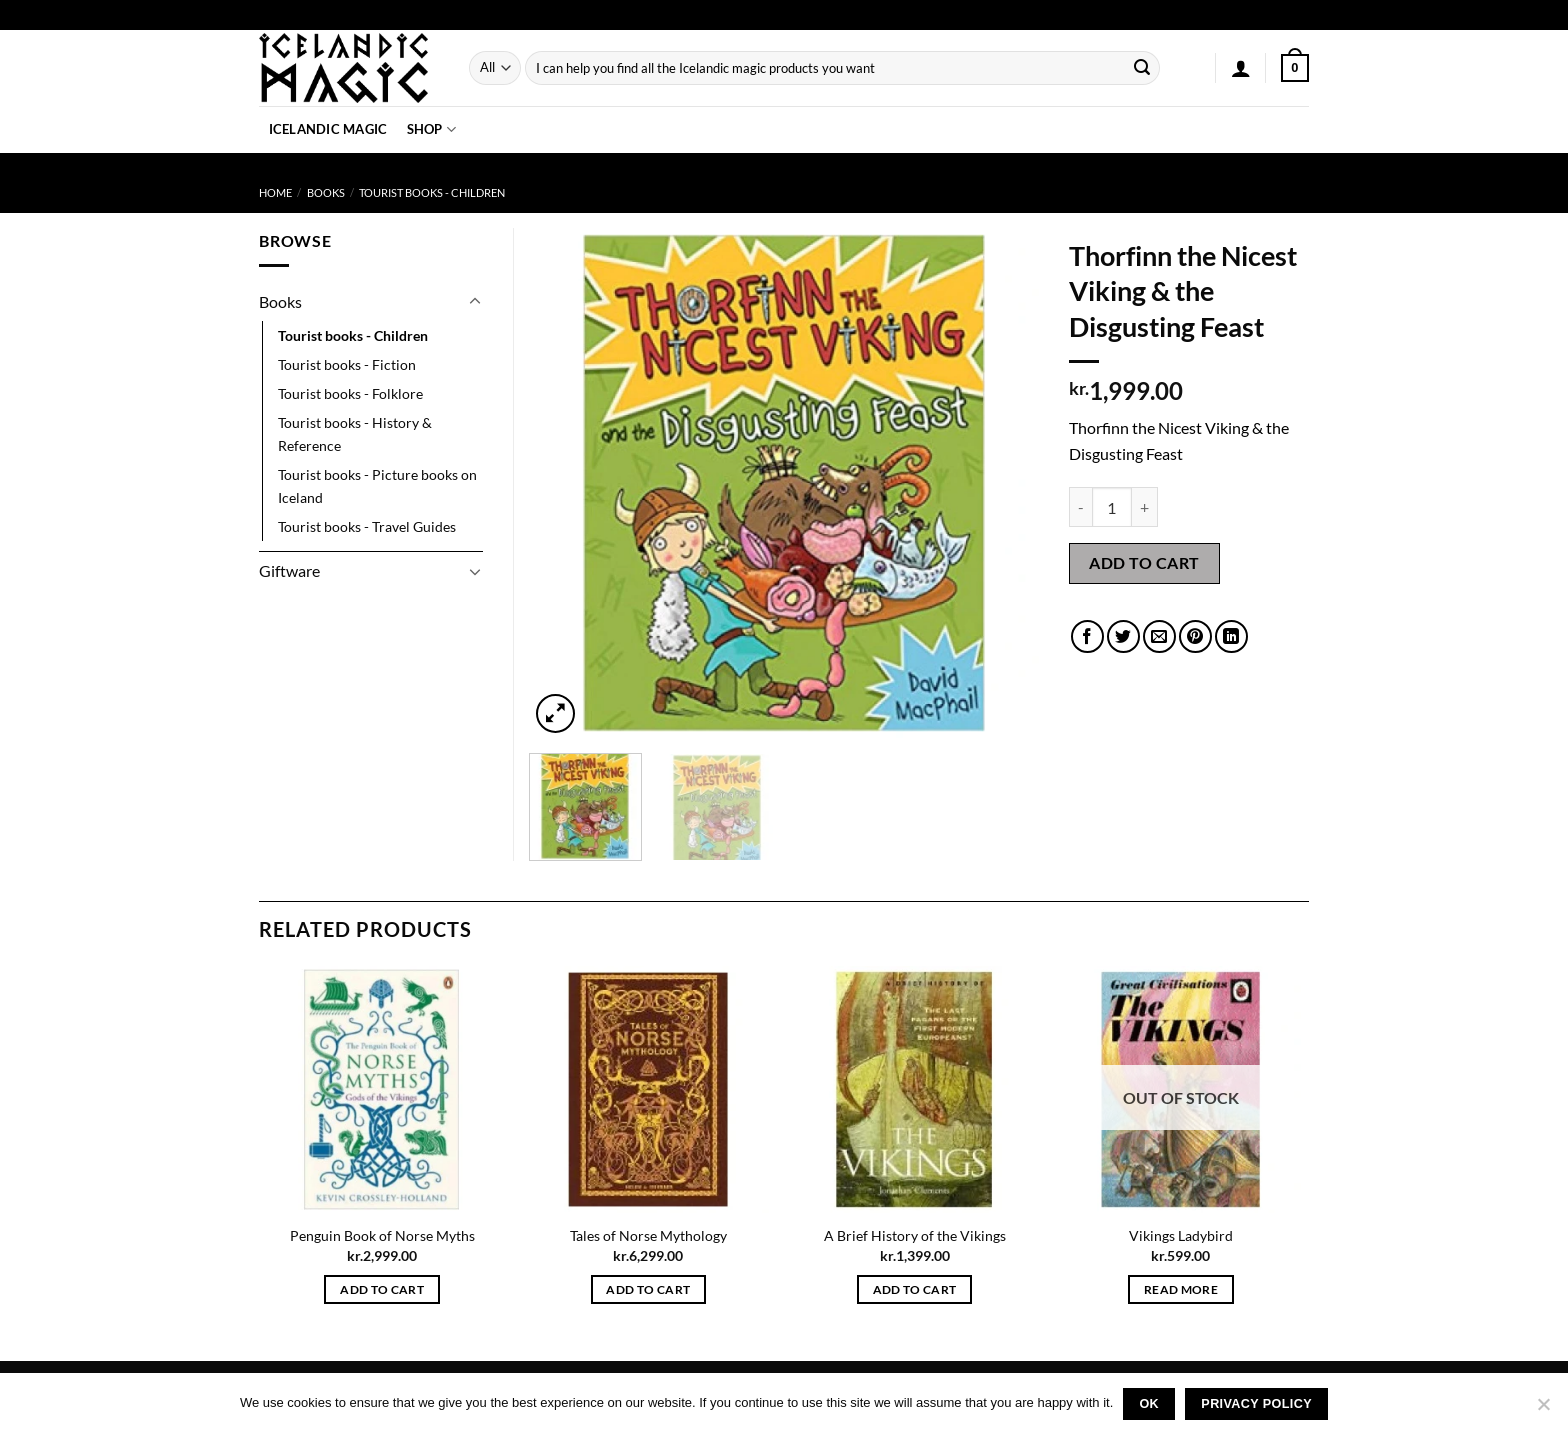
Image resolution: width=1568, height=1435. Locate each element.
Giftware (289, 570)
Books (326, 192)
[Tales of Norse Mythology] (648, 1089)
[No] (1543, 1410)
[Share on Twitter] (1123, 636)
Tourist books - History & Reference (355, 434)
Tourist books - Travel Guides (367, 526)
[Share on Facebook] (1087, 636)
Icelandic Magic (328, 129)
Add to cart (1144, 562)
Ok (1149, 1404)
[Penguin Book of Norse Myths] (382, 1089)
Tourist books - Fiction (347, 364)
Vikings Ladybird (1181, 1235)
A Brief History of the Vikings (915, 1235)
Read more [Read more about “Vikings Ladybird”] (1181, 1289)
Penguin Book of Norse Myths (382, 1235)
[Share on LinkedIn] (1231, 636)
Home (275, 192)
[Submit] (1142, 68)
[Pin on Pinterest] (1195, 636)
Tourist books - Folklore (350, 393)
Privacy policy (1256, 1404)
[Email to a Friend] (1159, 636)
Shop (431, 129)
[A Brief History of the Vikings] (914, 1089)
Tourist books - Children (432, 192)
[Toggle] (475, 302)
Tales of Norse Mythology (648, 1235)
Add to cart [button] (382, 1289)
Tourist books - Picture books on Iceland (377, 486)
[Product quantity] (1112, 507)
